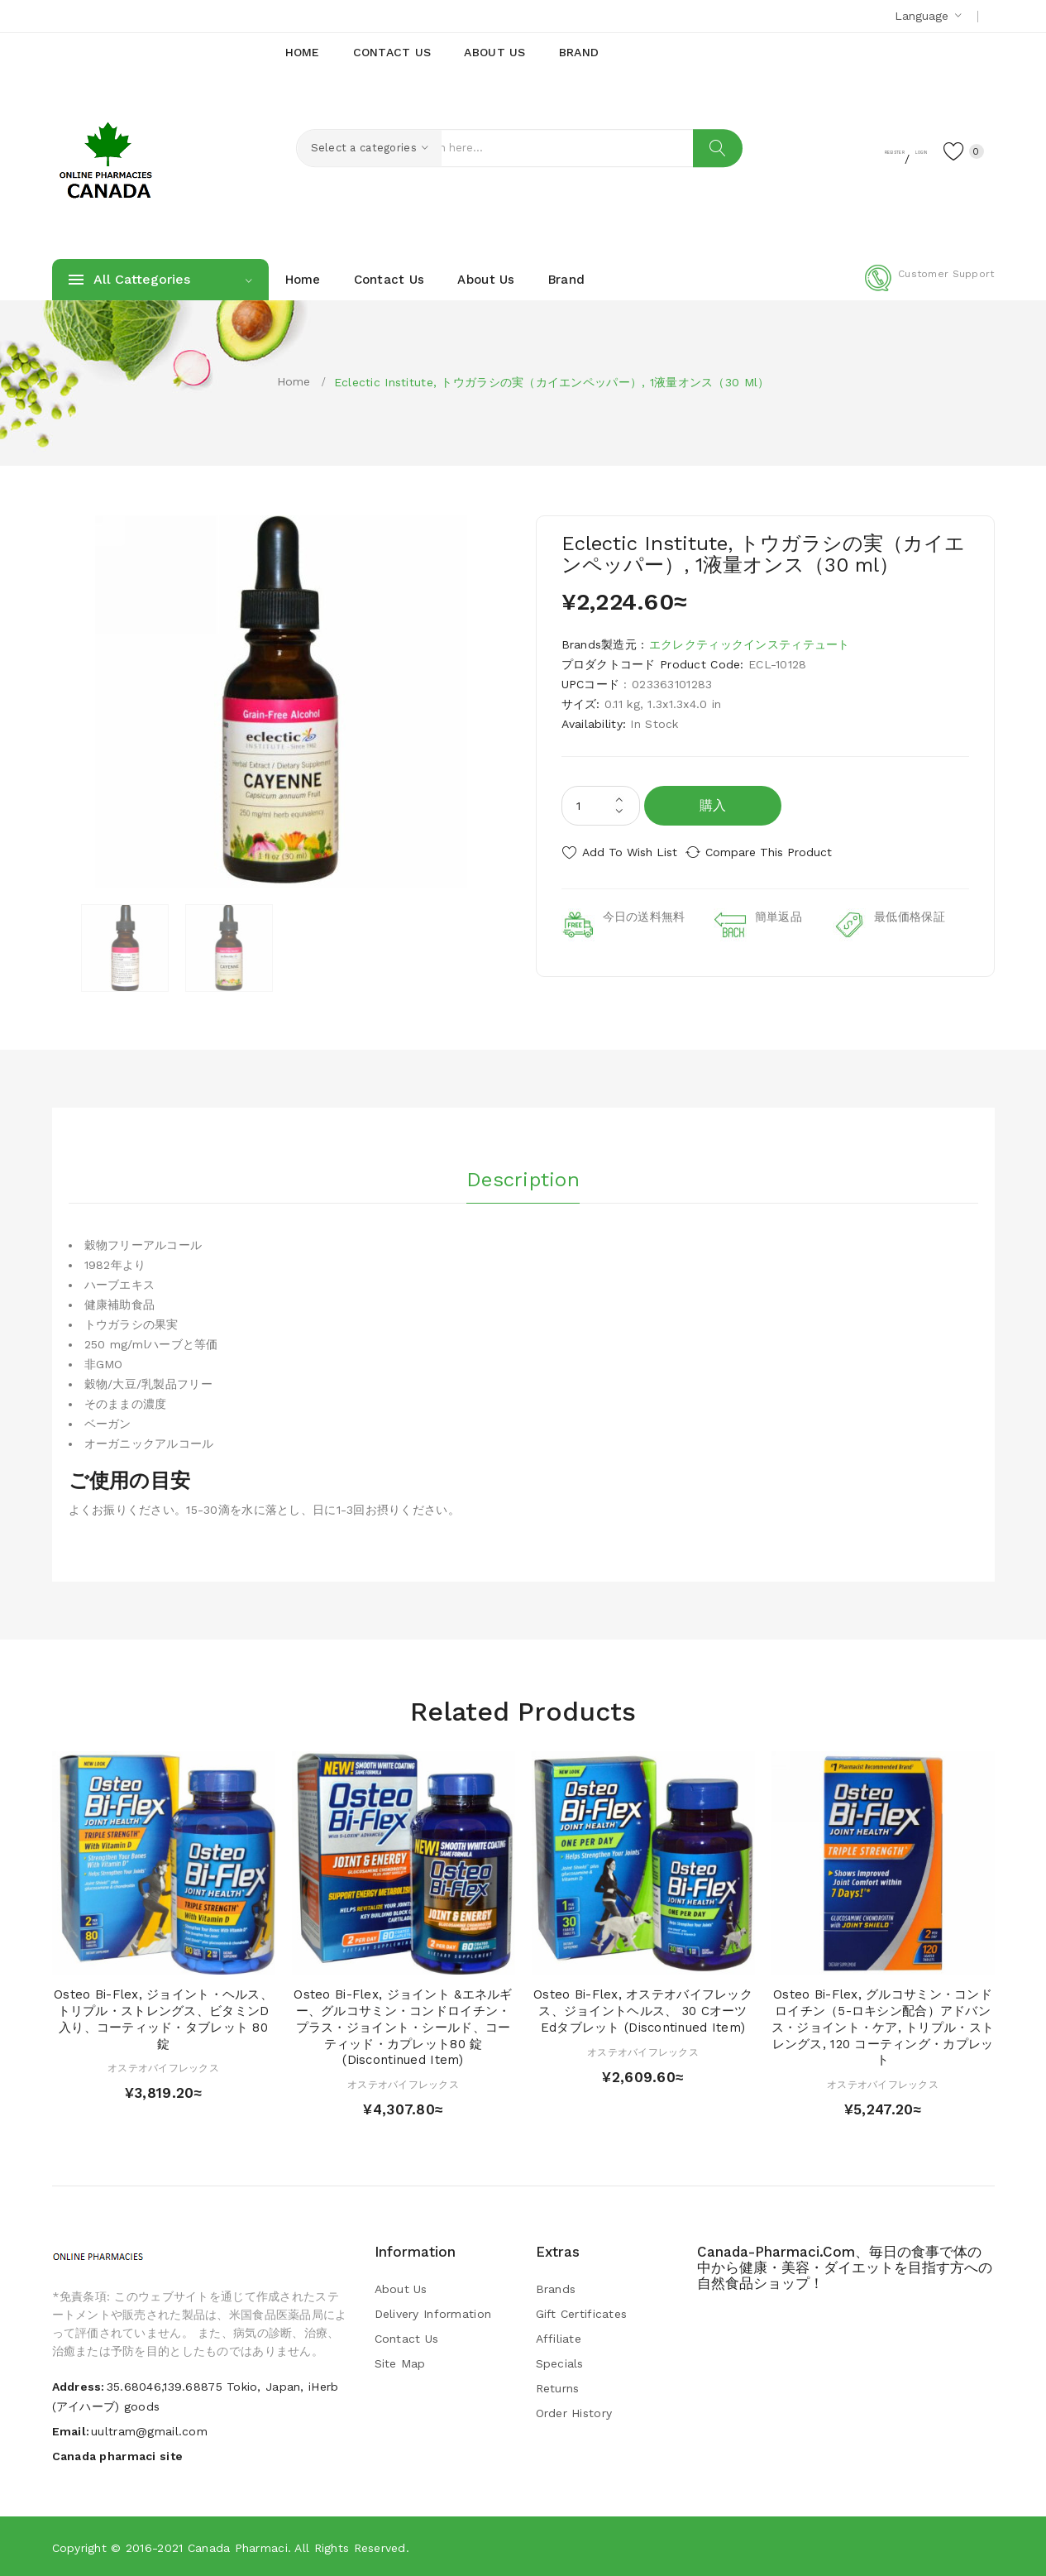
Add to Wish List (629, 852)
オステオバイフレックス (163, 2067)
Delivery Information (433, 2313)
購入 (713, 805)
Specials (560, 2362)
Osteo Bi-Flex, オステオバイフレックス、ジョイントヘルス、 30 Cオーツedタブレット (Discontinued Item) (642, 2010)
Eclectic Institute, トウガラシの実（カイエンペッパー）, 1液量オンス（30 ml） (552, 382)
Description (523, 1173)
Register (829, 149)
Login (892, 149)
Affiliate (559, 2337)
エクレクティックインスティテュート (749, 644)
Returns (558, 2387)
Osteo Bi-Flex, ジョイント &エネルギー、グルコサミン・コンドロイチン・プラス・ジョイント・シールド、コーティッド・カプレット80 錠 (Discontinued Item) (403, 2026)
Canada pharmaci (238, 2547)
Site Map (400, 2362)
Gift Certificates (582, 2313)
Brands (556, 2288)
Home (294, 381)
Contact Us (407, 2337)
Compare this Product (784, 852)
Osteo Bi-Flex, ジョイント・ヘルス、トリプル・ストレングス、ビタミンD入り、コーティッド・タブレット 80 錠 (163, 2018)
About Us (401, 2288)
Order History (574, 2412)
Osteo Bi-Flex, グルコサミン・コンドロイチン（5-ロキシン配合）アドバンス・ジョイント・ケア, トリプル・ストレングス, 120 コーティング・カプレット (882, 2026)
